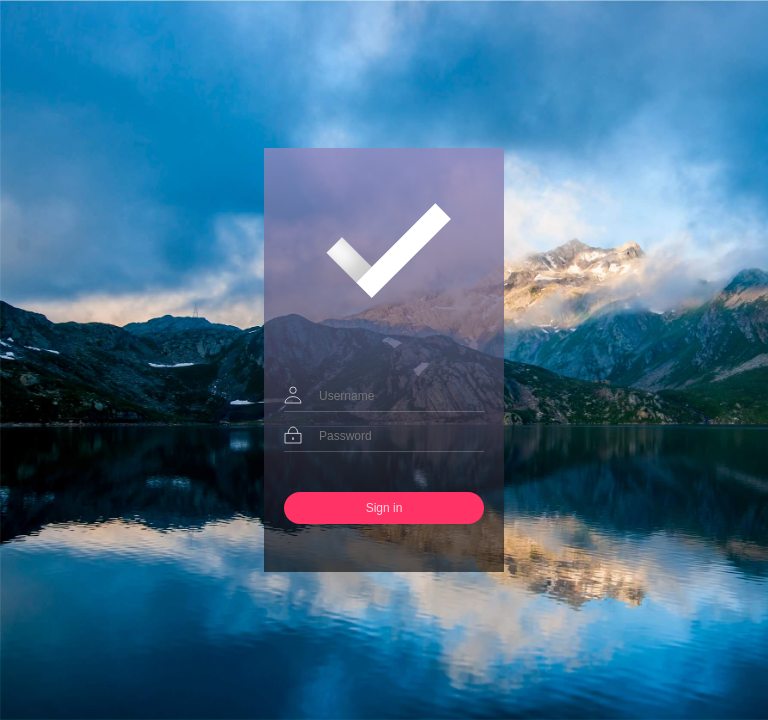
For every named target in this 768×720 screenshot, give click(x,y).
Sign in (384, 508)
